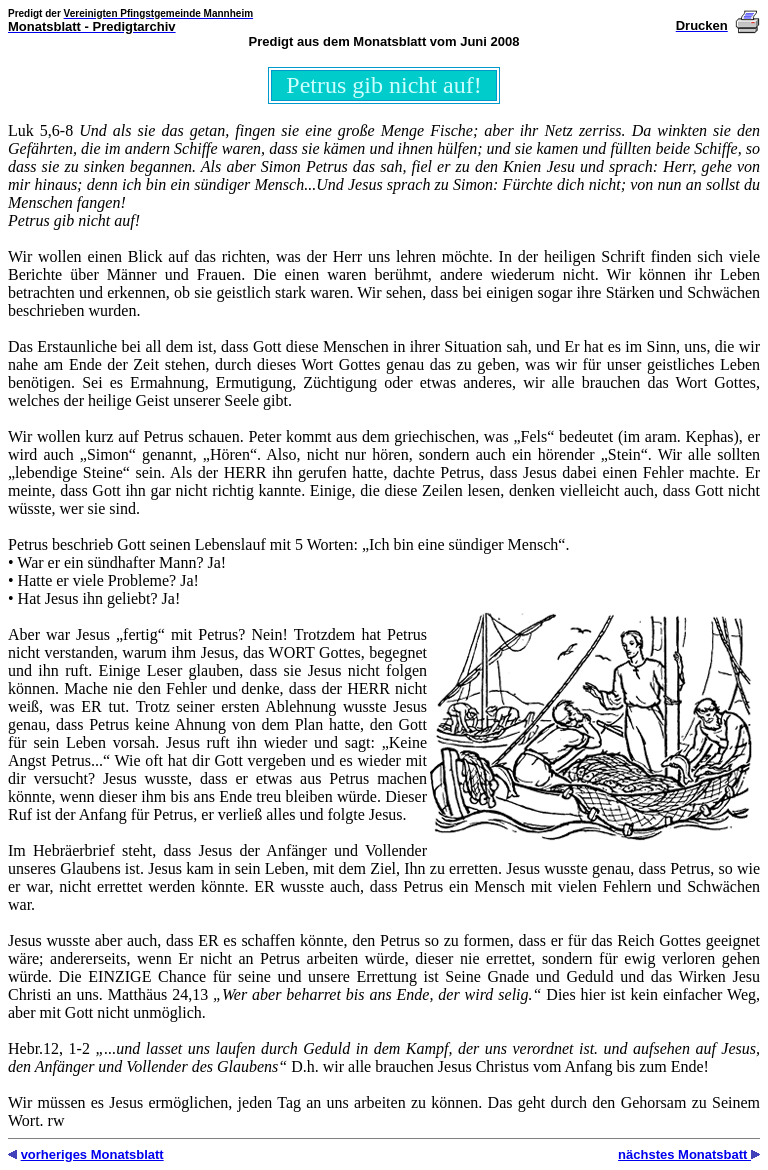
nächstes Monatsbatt (684, 1154)
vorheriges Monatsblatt (92, 1154)
